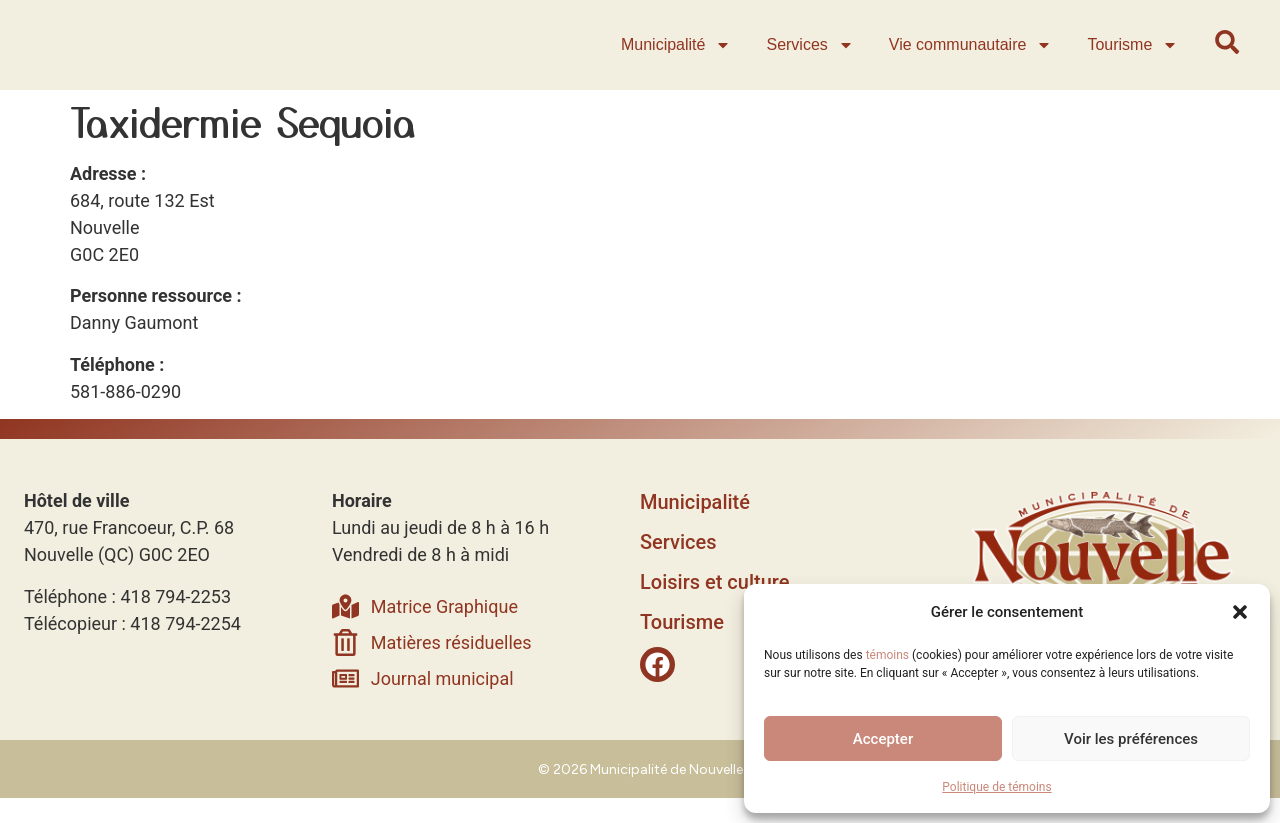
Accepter (883, 739)
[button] (1240, 602)
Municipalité (678, 58)
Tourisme (1135, 58)
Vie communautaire (973, 58)
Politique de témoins (996, 787)
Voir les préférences (1131, 739)
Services (812, 58)
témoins (887, 655)
